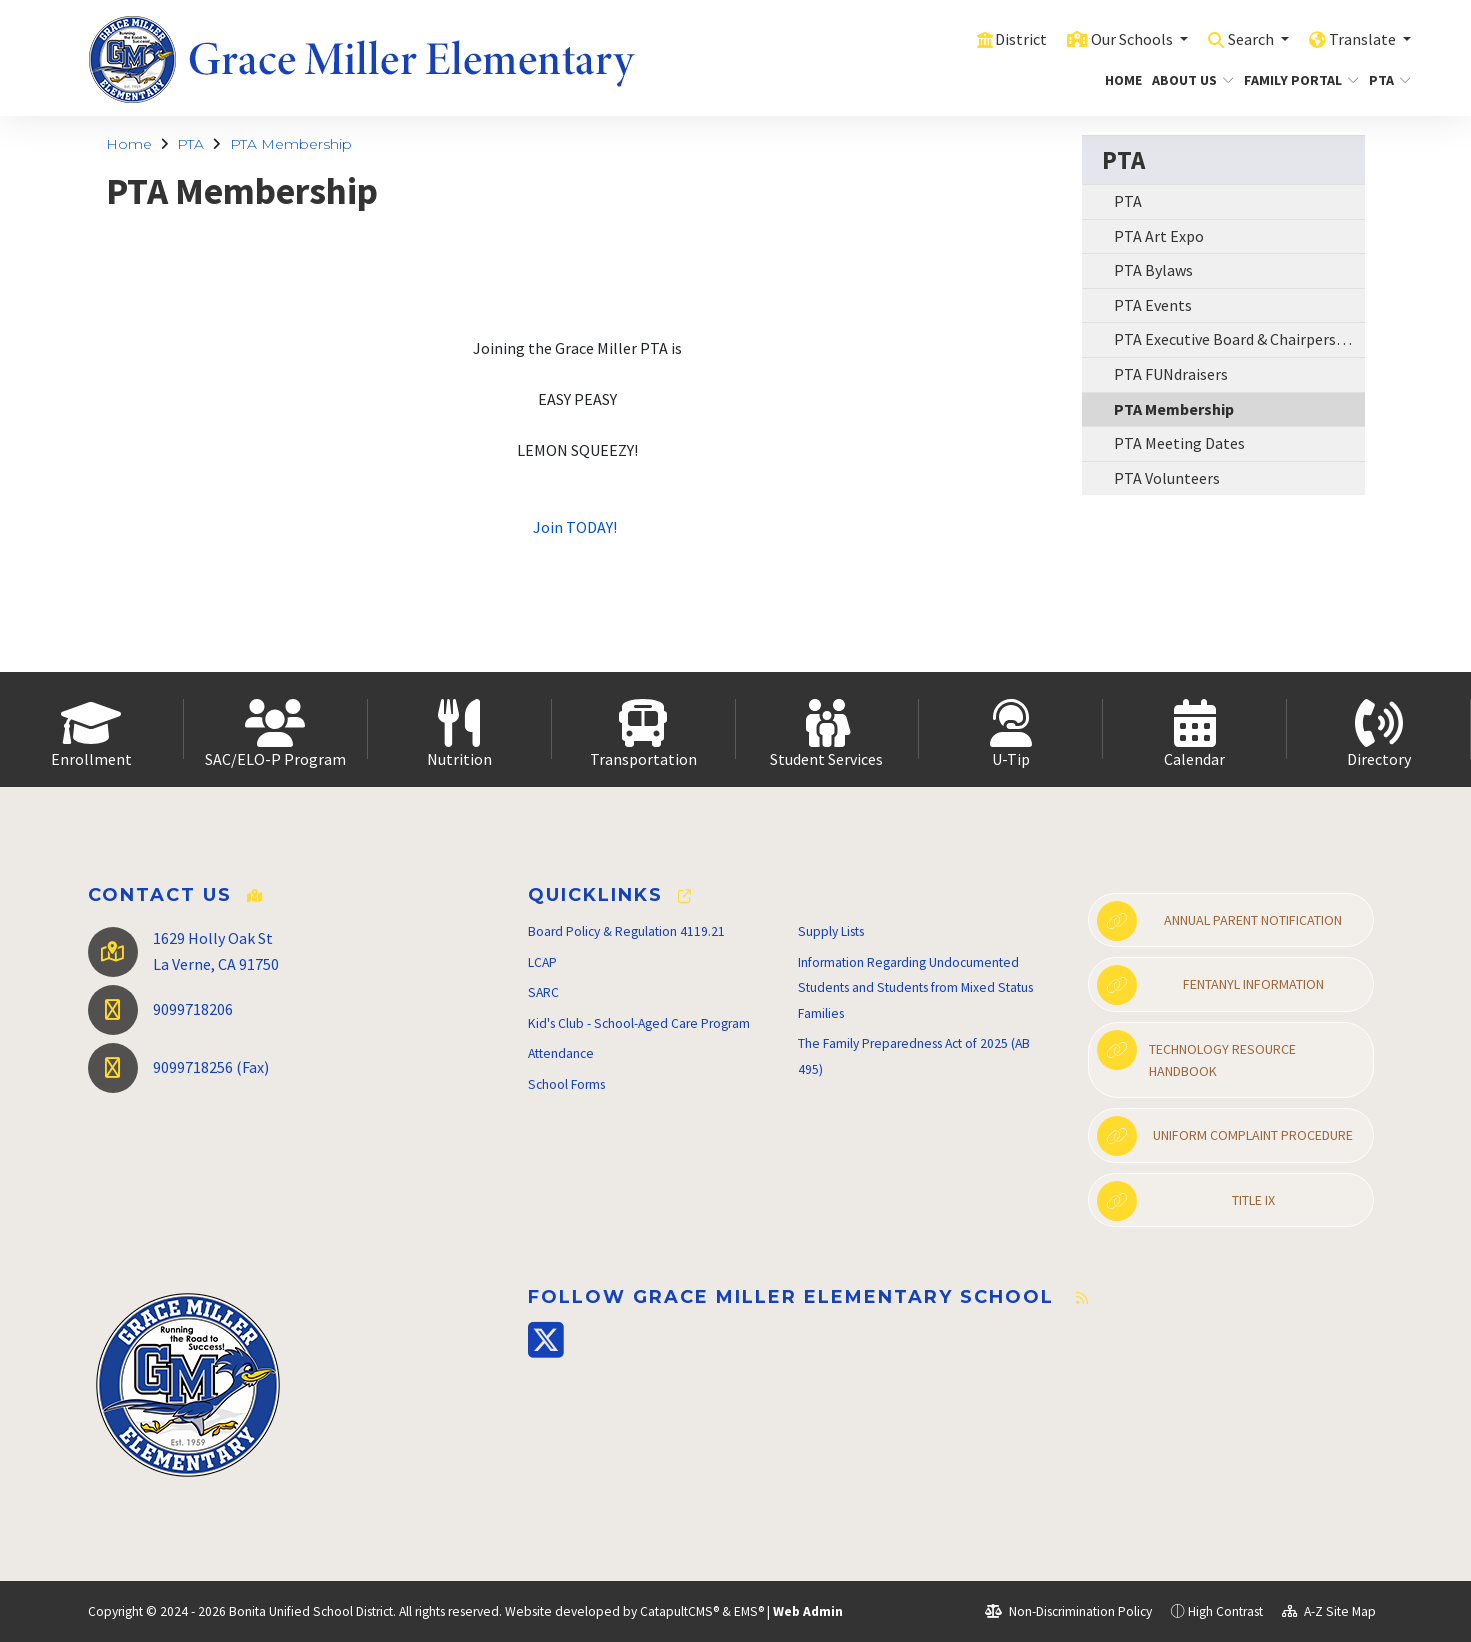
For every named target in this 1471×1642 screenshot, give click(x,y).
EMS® (749, 1611)
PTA (1387, 80)
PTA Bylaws (1153, 270)
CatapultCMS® (679, 1611)
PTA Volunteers (1167, 478)
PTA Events (1153, 305)
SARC (543, 992)
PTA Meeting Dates (1179, 443)
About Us (1188, 80)
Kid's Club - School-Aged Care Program (639, 1023)
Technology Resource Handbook (1196, 1055)
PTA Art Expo (1159, 236)
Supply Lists (831, 931)
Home (1121, 80)
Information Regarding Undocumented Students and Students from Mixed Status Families (915, 988)
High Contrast (1225, 1611)
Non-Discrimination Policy (1068, 1611)
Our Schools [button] (1119, 39)
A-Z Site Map (1329, 1611)
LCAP (542, 962)
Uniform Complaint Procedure (1225, 1136)
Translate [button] (1361, 39)
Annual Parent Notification (1219, 921)
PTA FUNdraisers (1171, 374)
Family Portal (1295, 80)
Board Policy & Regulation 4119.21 (626, 931)
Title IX (1185, 1201)
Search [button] (1244, 39)
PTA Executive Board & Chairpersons (1237, 339)
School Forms (566, 1084)
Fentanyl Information (1210, 985)
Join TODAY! (576, 527)
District (1003, 39)
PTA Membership (291, 144)
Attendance (561, 1053)
